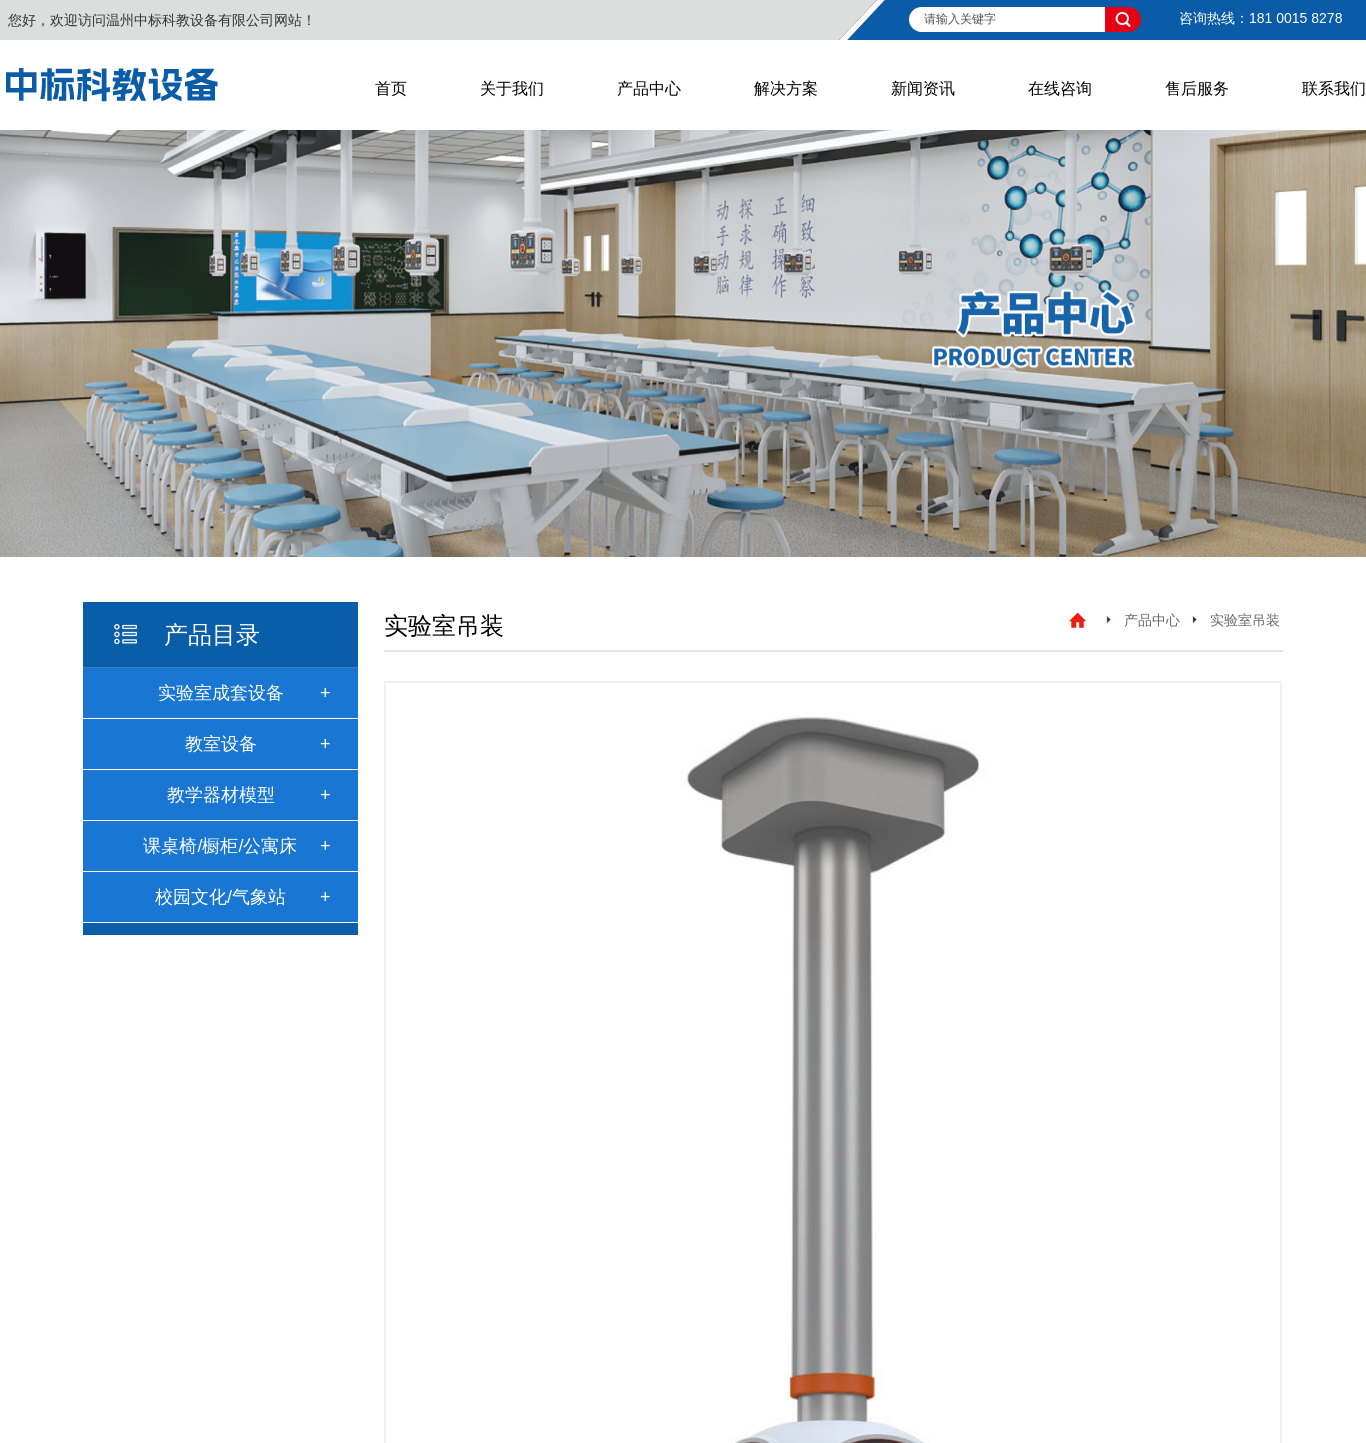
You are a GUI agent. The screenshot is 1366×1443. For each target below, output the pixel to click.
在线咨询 (1060, 88)
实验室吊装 (1245, 620)
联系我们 (1334, 88)
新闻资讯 (923, 88)
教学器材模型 (221, 795)
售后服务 (1197, 88)
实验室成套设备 (221, 693)
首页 (391, 88)
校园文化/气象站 (220, 897)
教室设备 (221, 744)
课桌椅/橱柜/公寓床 (220, 846)
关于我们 (512, 88)
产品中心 (649, 88)
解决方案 (786, 88)
